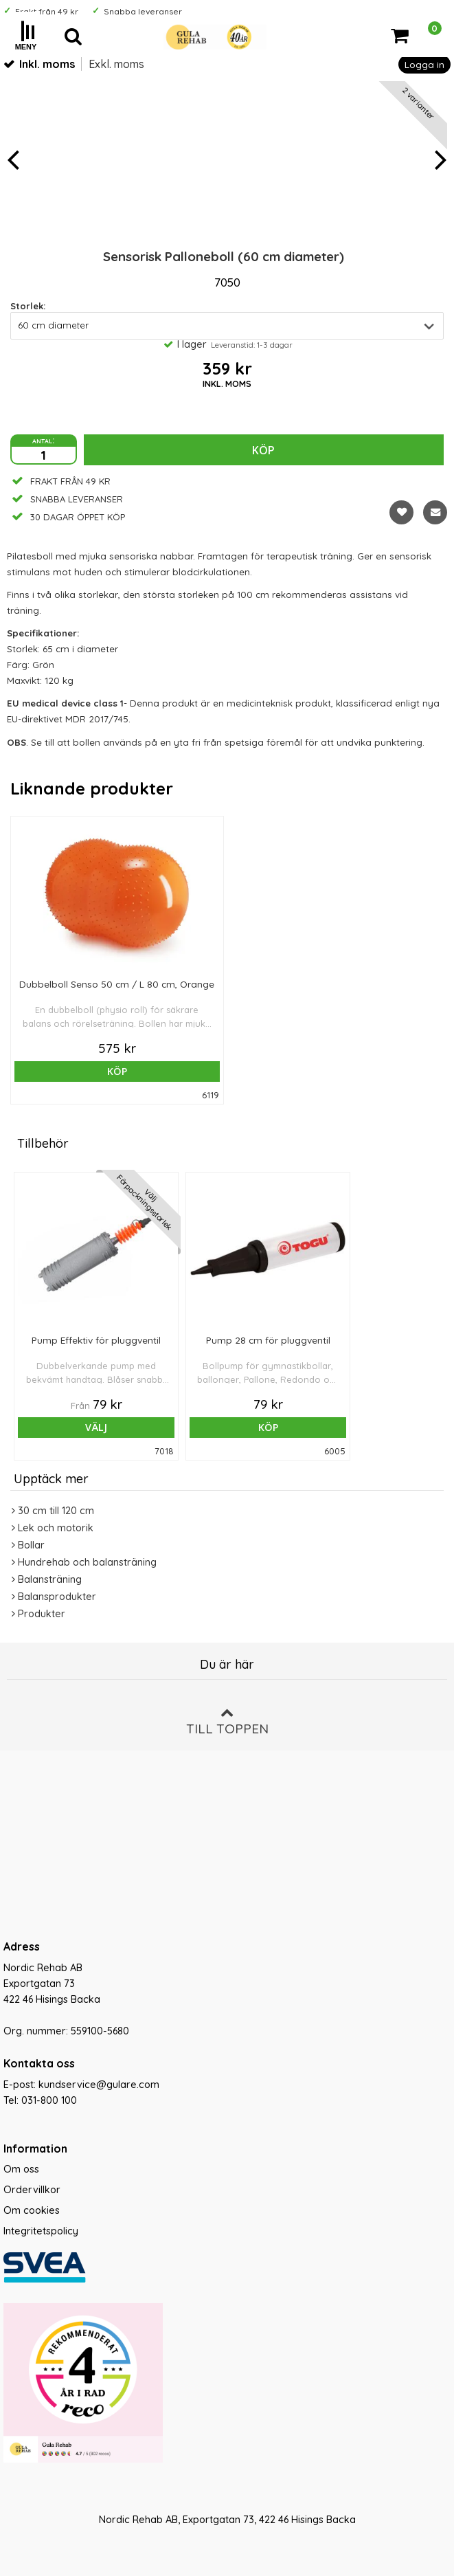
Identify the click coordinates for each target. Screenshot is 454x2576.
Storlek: (27, 305)
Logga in (424, 64)
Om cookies (31, 2210)
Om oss (21, 2169)
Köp (263, 450)
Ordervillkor (31, 2190)
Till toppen (227, 1721)
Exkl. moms (116, 64)
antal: (43, 439)
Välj (96, 1427)
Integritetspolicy (40, 2231)
